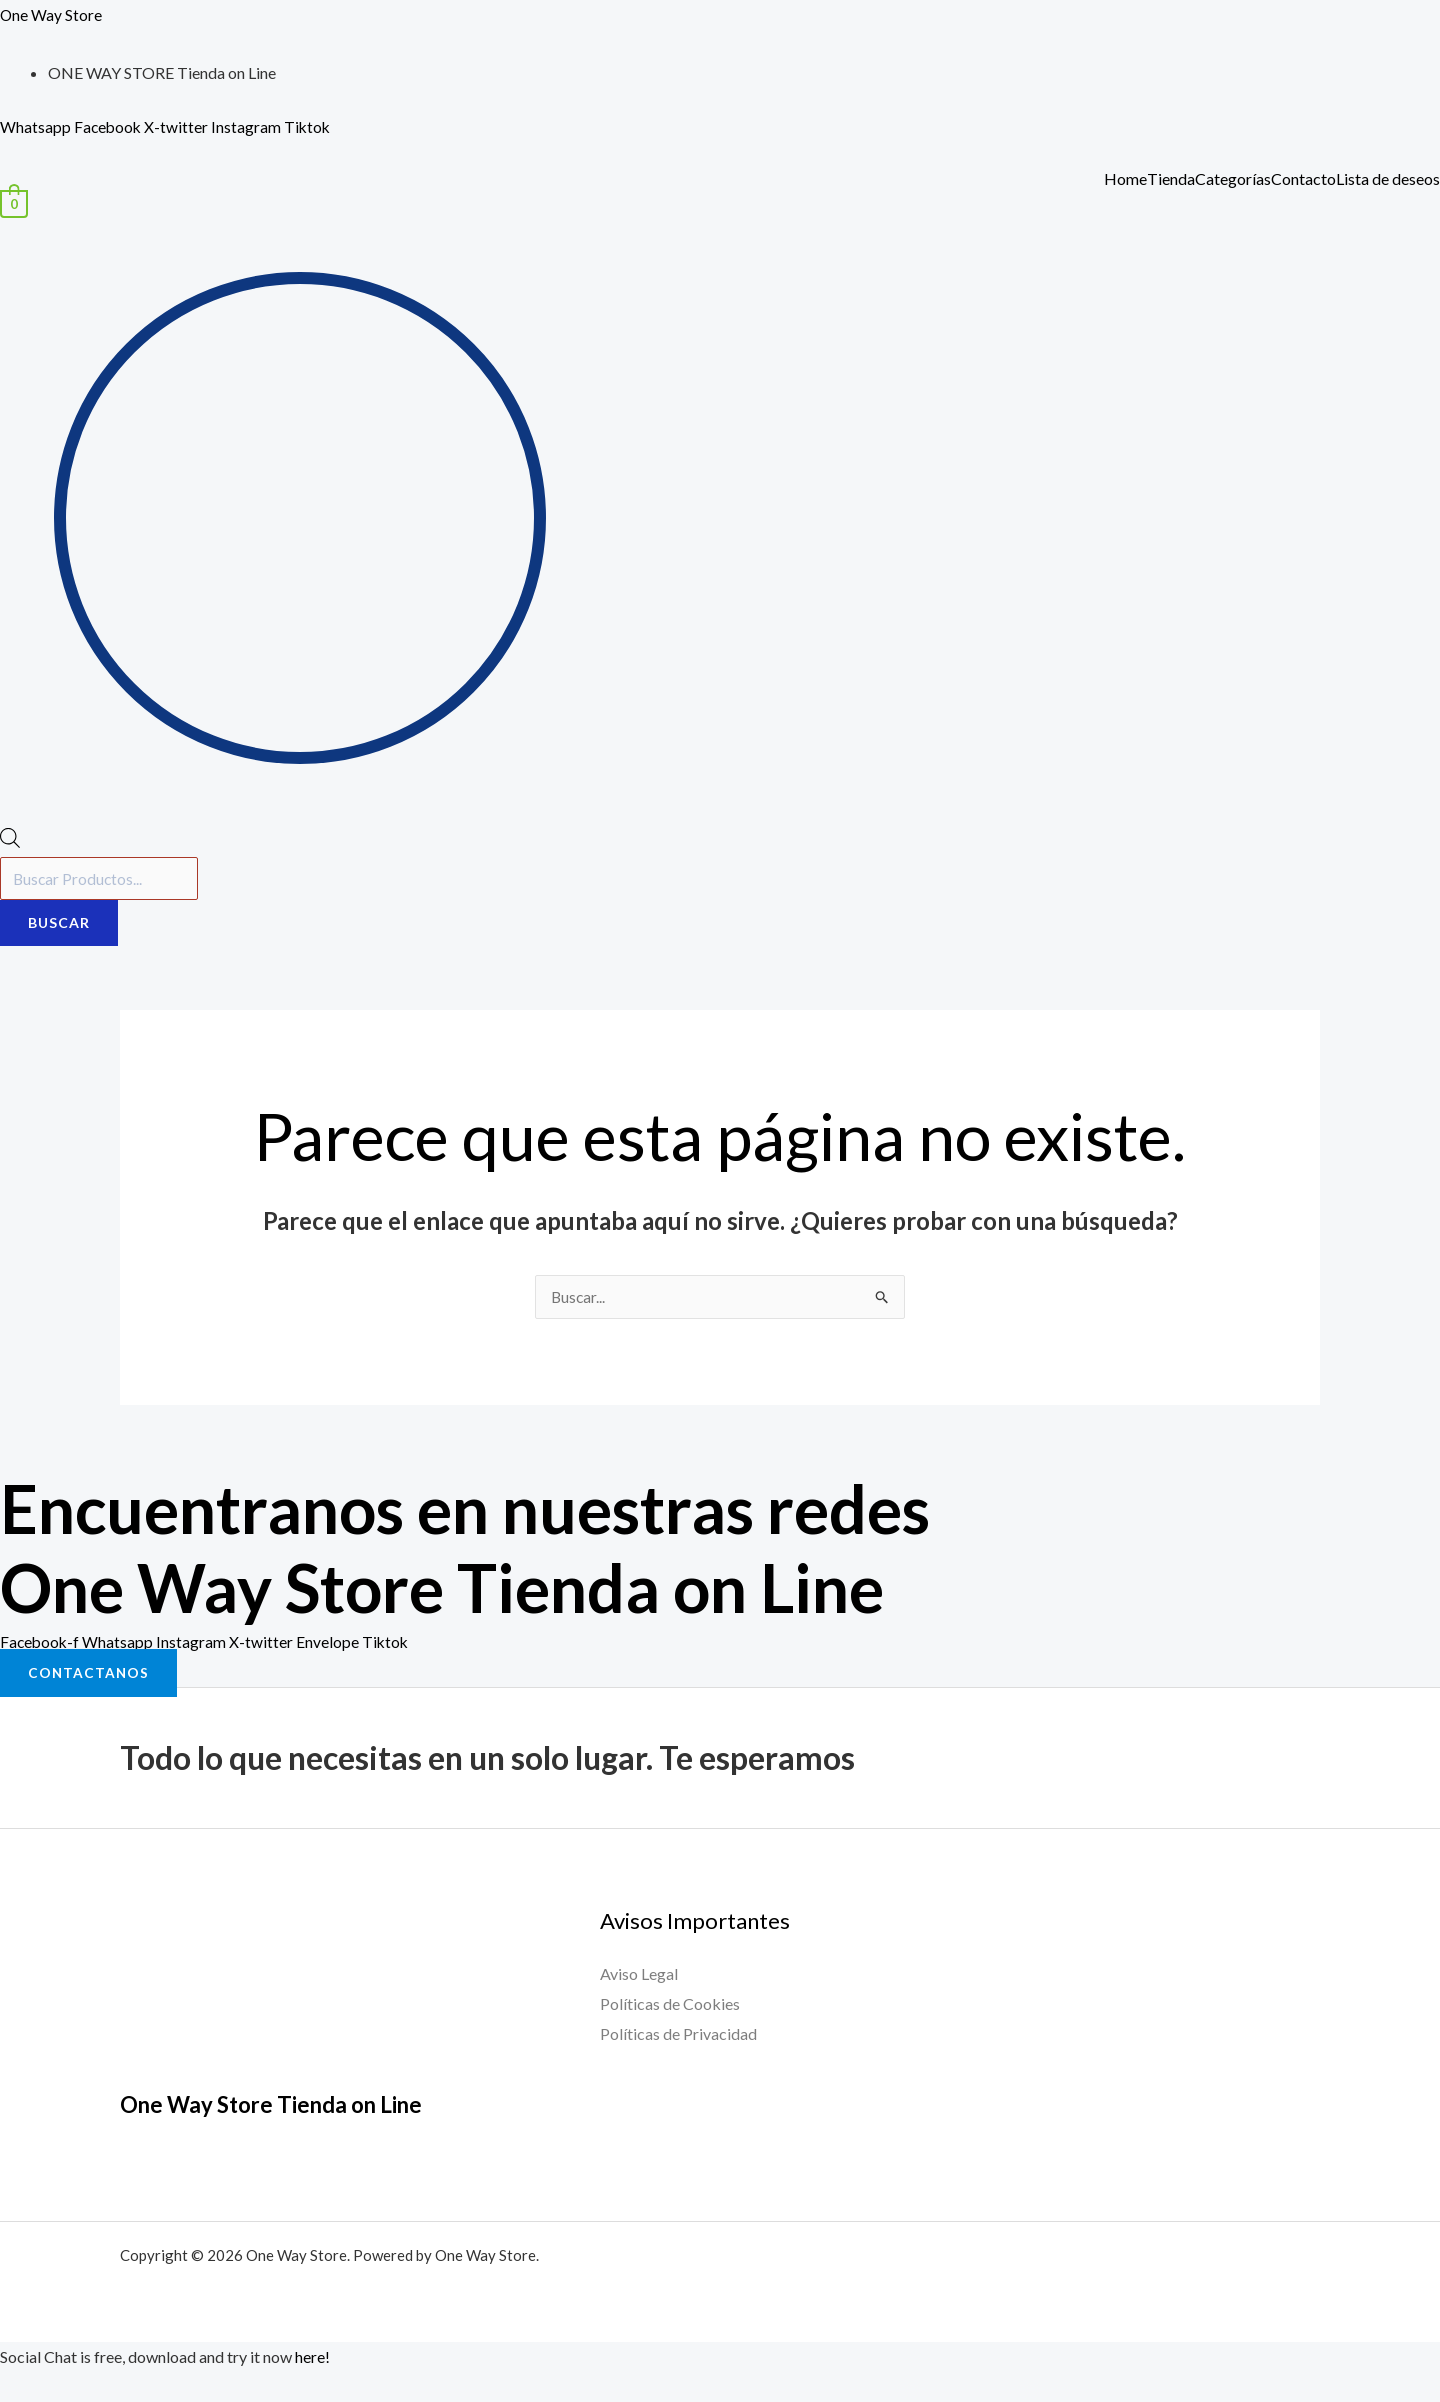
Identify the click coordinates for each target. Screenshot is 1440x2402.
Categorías (1233, 179)
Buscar (59, 924)
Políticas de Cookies (670, 2005)
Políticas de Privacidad (678, 2034)
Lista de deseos (1388, 179)
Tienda (1171, 179)
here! (312, 2358)
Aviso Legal (639, 1975)
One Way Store (51, 14)
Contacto (1303, 179)
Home (1125, 179)
